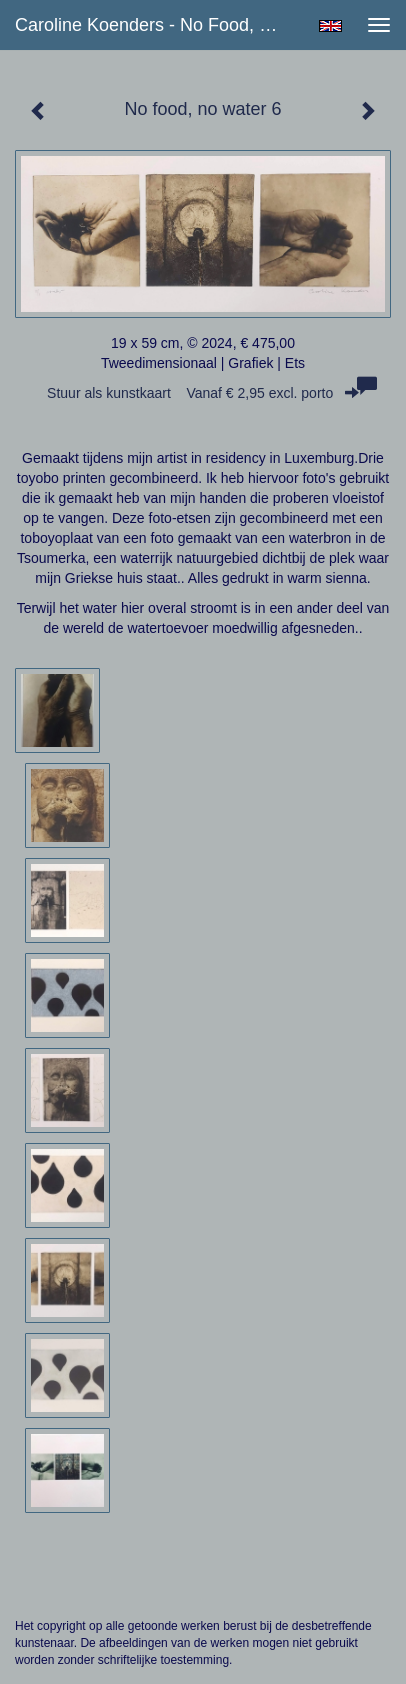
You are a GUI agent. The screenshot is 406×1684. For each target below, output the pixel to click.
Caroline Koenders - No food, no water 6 (154, 25)
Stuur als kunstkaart (203, 393)
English (330, 26)
